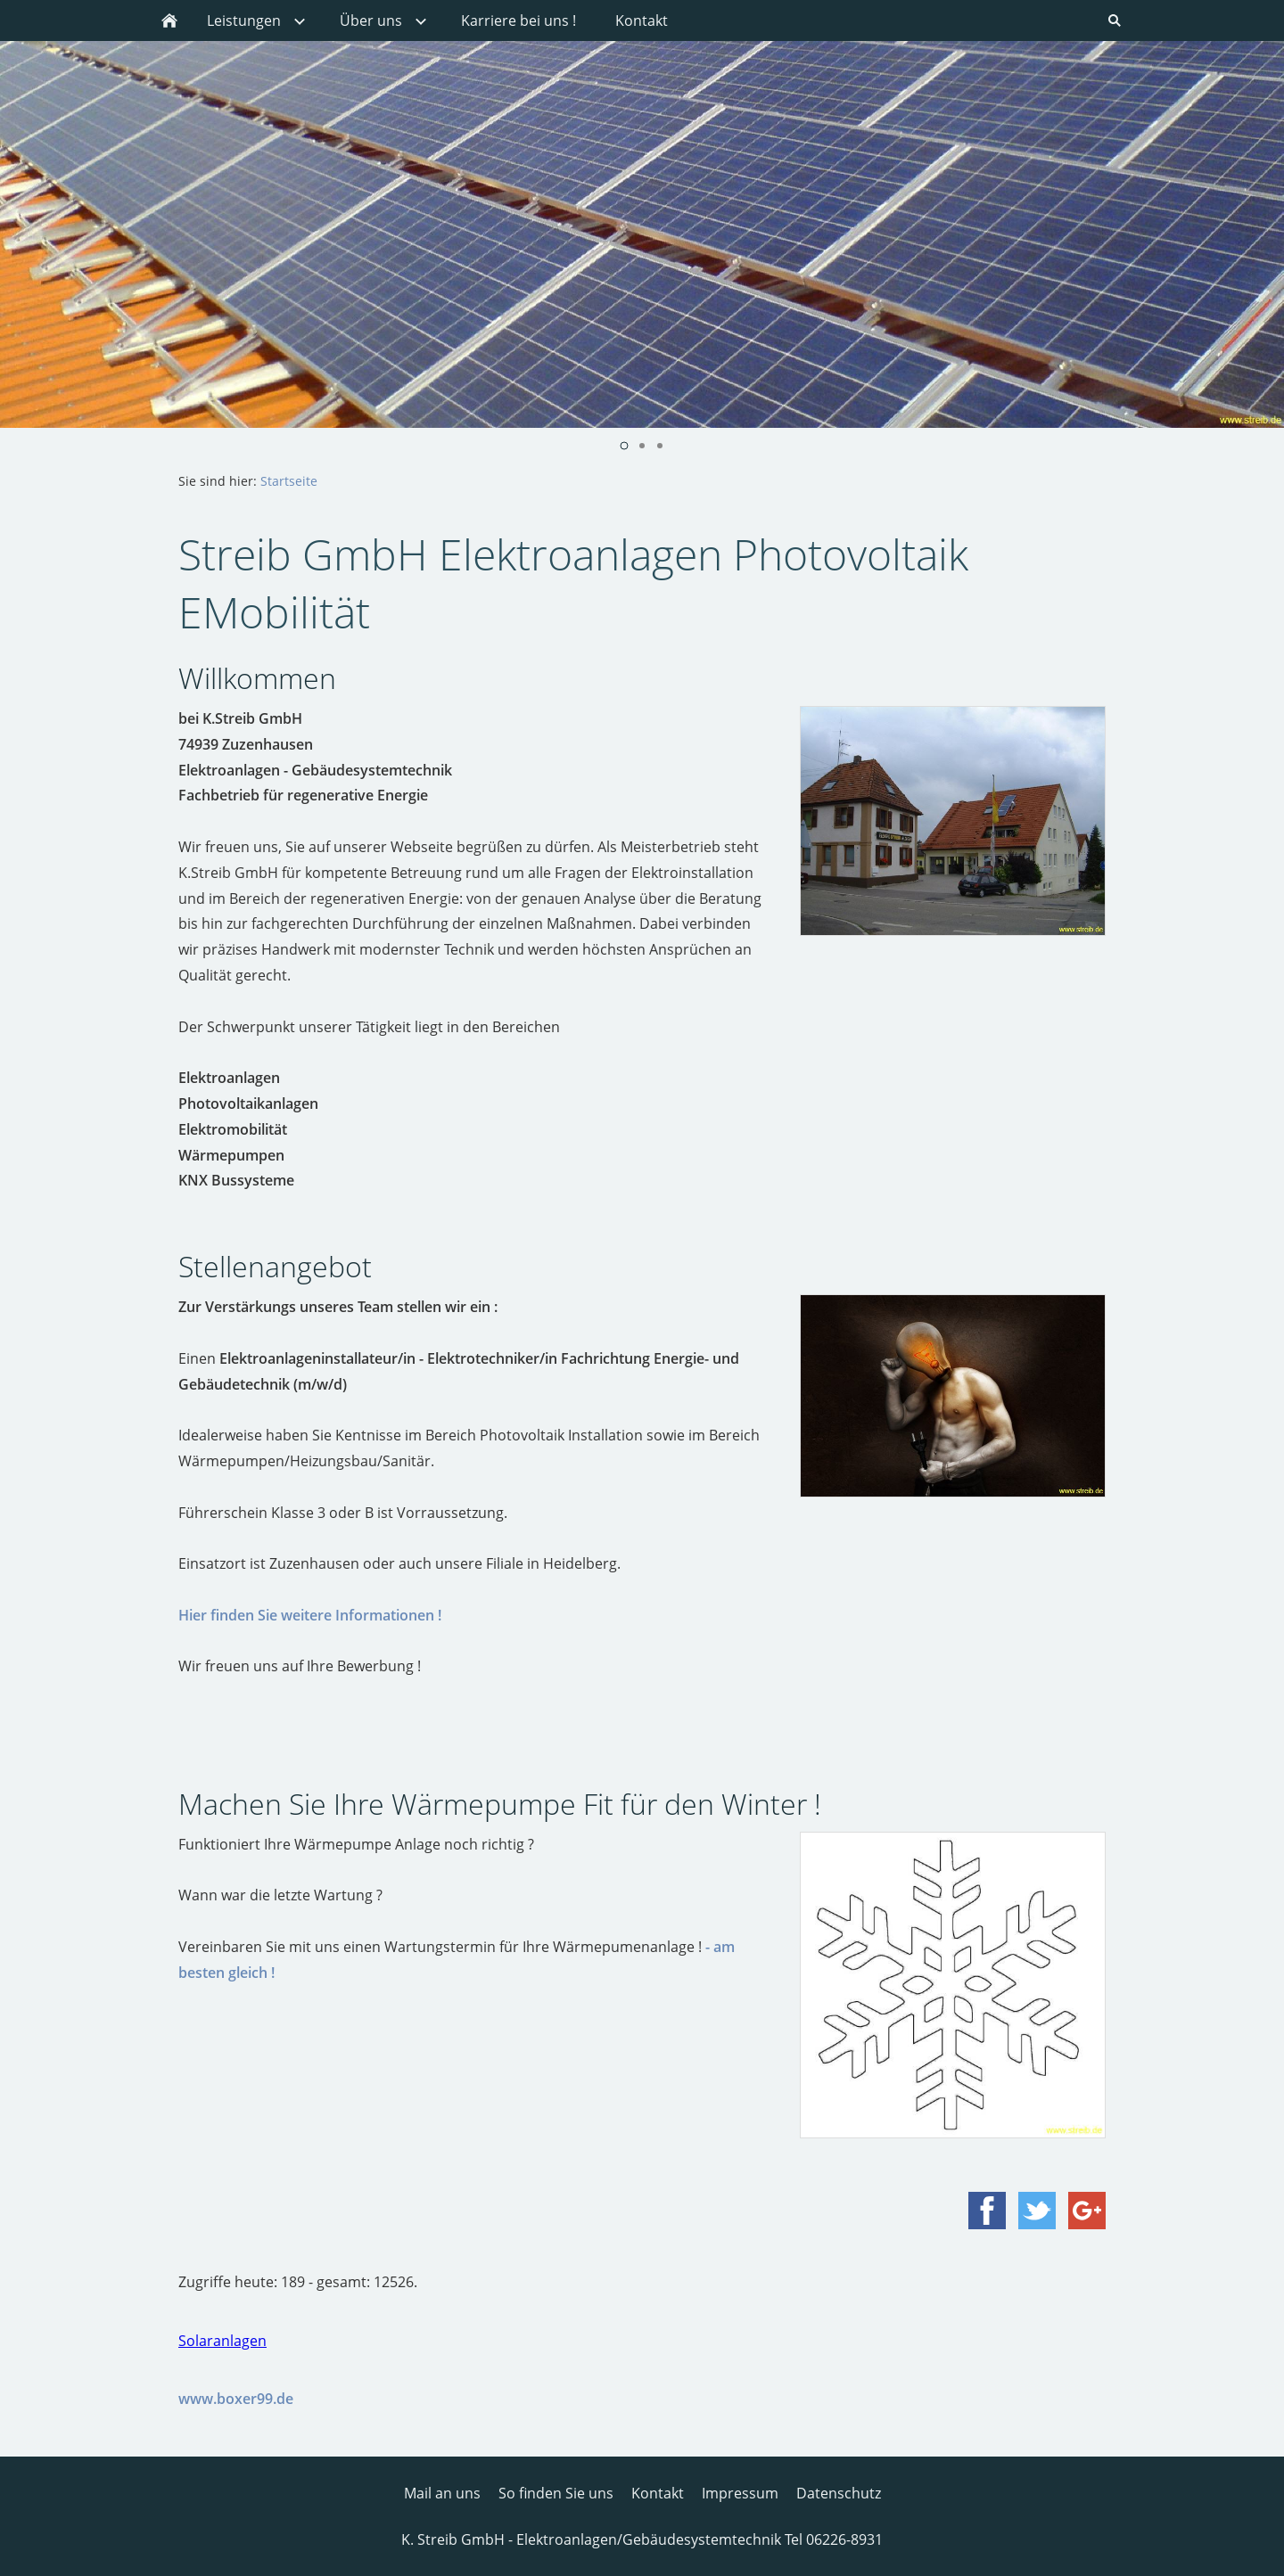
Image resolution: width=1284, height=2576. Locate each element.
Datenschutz (838, 2493)
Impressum (740, 2493)
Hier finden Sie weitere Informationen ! (309, 1615)
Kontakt (657, 2493)
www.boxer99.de (235, 2398)
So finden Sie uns (555, 2493)
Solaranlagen (222, 2340)
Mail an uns (442, 2493)
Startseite (288, 480)
